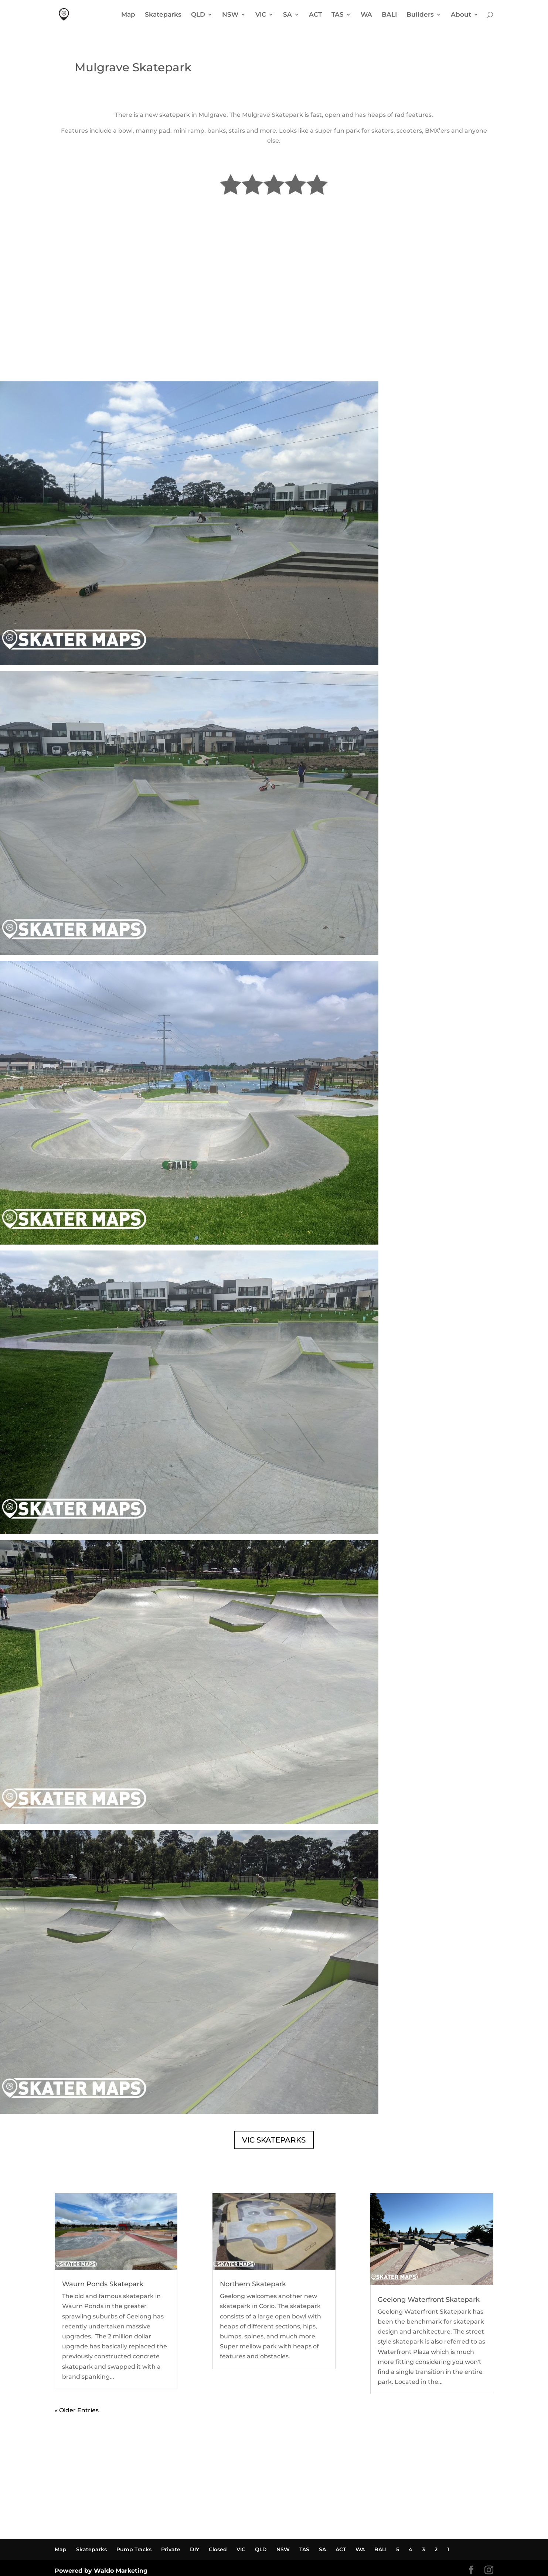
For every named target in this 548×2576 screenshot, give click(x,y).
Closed (218, 2549)
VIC (260, 15)
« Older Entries (77, 2410)
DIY (194, 2549)
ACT (315, 15)
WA (366, 15)
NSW (230, 15)
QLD (198, 15)
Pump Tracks (134, 2549)
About (461, 15)
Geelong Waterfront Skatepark (429, 2300)
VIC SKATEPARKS (274, 2140)
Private (170, 2549)
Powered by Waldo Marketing (101, 2570)
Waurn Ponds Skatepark (102, 2284)
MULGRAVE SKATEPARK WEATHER (274, 353)
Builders (420, 15)
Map (128, 15)
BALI (389, 15)
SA (287, 15)
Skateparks (163, 15)
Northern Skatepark (253, 2284)
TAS (337, 15)
